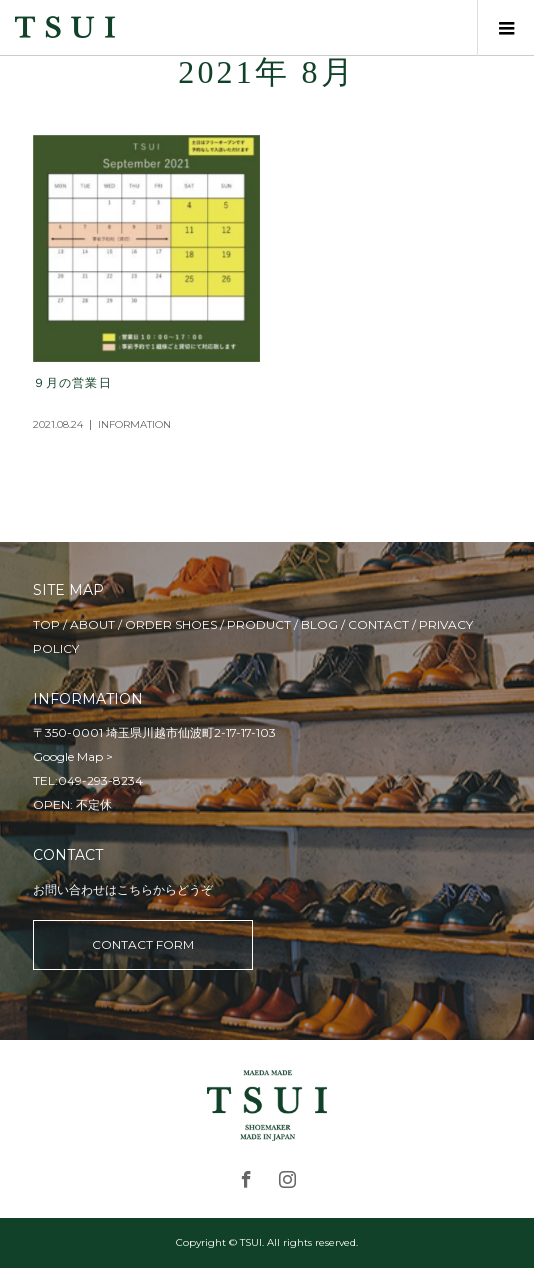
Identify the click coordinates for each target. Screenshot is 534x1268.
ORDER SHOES (171, 624)
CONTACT (378, 624)
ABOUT (92, 624)
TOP (46, 624)
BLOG (319, 624)
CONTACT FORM (143, 944)
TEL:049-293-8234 (88, 780)
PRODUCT (259, 624)
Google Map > (73, 756)
